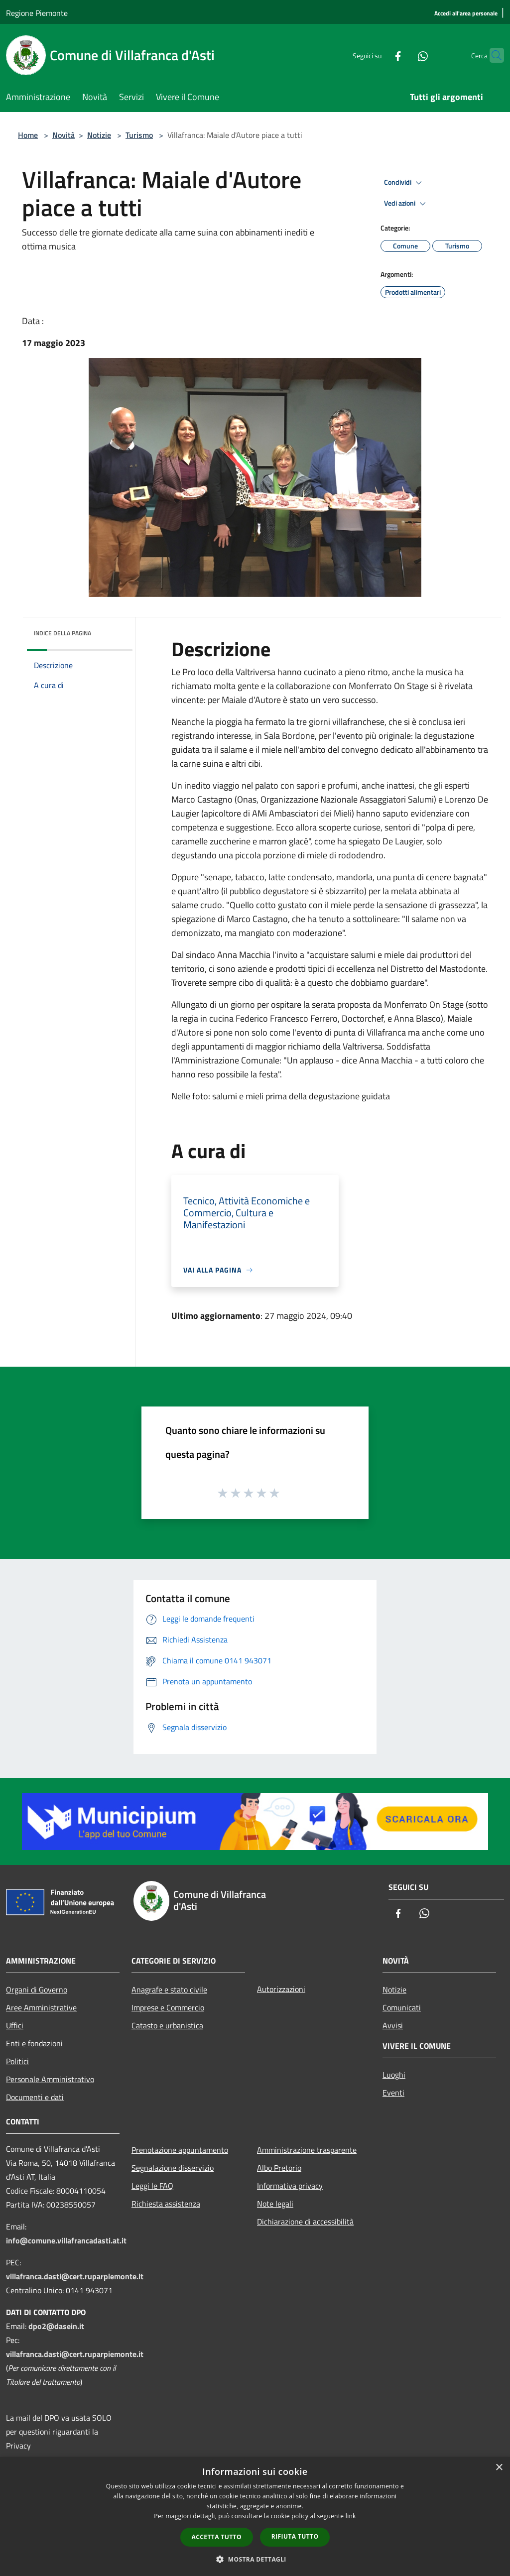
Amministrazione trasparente (307, 2150)
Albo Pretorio (279, 2168)
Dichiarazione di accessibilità (305, 2221)
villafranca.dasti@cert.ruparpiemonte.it (74, 2276)
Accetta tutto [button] (217, 2537)
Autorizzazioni (281, 1989)
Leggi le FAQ (152, 2186)
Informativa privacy (290, 2186)
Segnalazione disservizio (172, 2168)
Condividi (404, 183)
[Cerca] (492, 55)
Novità (63, 135)
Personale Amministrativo (50, 2079)
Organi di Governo (36, 1989)
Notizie (99, 135)
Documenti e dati (35, 2097)
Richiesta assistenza (165, 2204)
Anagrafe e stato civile (169, 1989)
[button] (255, 2559)
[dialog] (255, 2516)
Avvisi (392, 2025)
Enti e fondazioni (34, 2043)
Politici (17, 2061)
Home (28, 135)
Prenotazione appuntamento (179, 2150)
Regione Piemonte (37, 13)
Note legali (275, 2204)
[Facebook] (378, 55)
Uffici (14, 2025)
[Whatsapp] (403, 55)
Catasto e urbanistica (167, 2025)
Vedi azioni (406, 204)
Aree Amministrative (41, 2007)
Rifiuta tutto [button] (295, 2536)
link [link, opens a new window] (351, 2516)
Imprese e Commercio (167, 2007)
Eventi (393, 2093)
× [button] (499, 2467)
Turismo (139, 135)
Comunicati (401, 2007)
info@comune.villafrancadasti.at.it (66, 2240)
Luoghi (393, 2075)
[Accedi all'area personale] (466, 13)
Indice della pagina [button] (62, 633)
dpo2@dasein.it (56, 2326)
